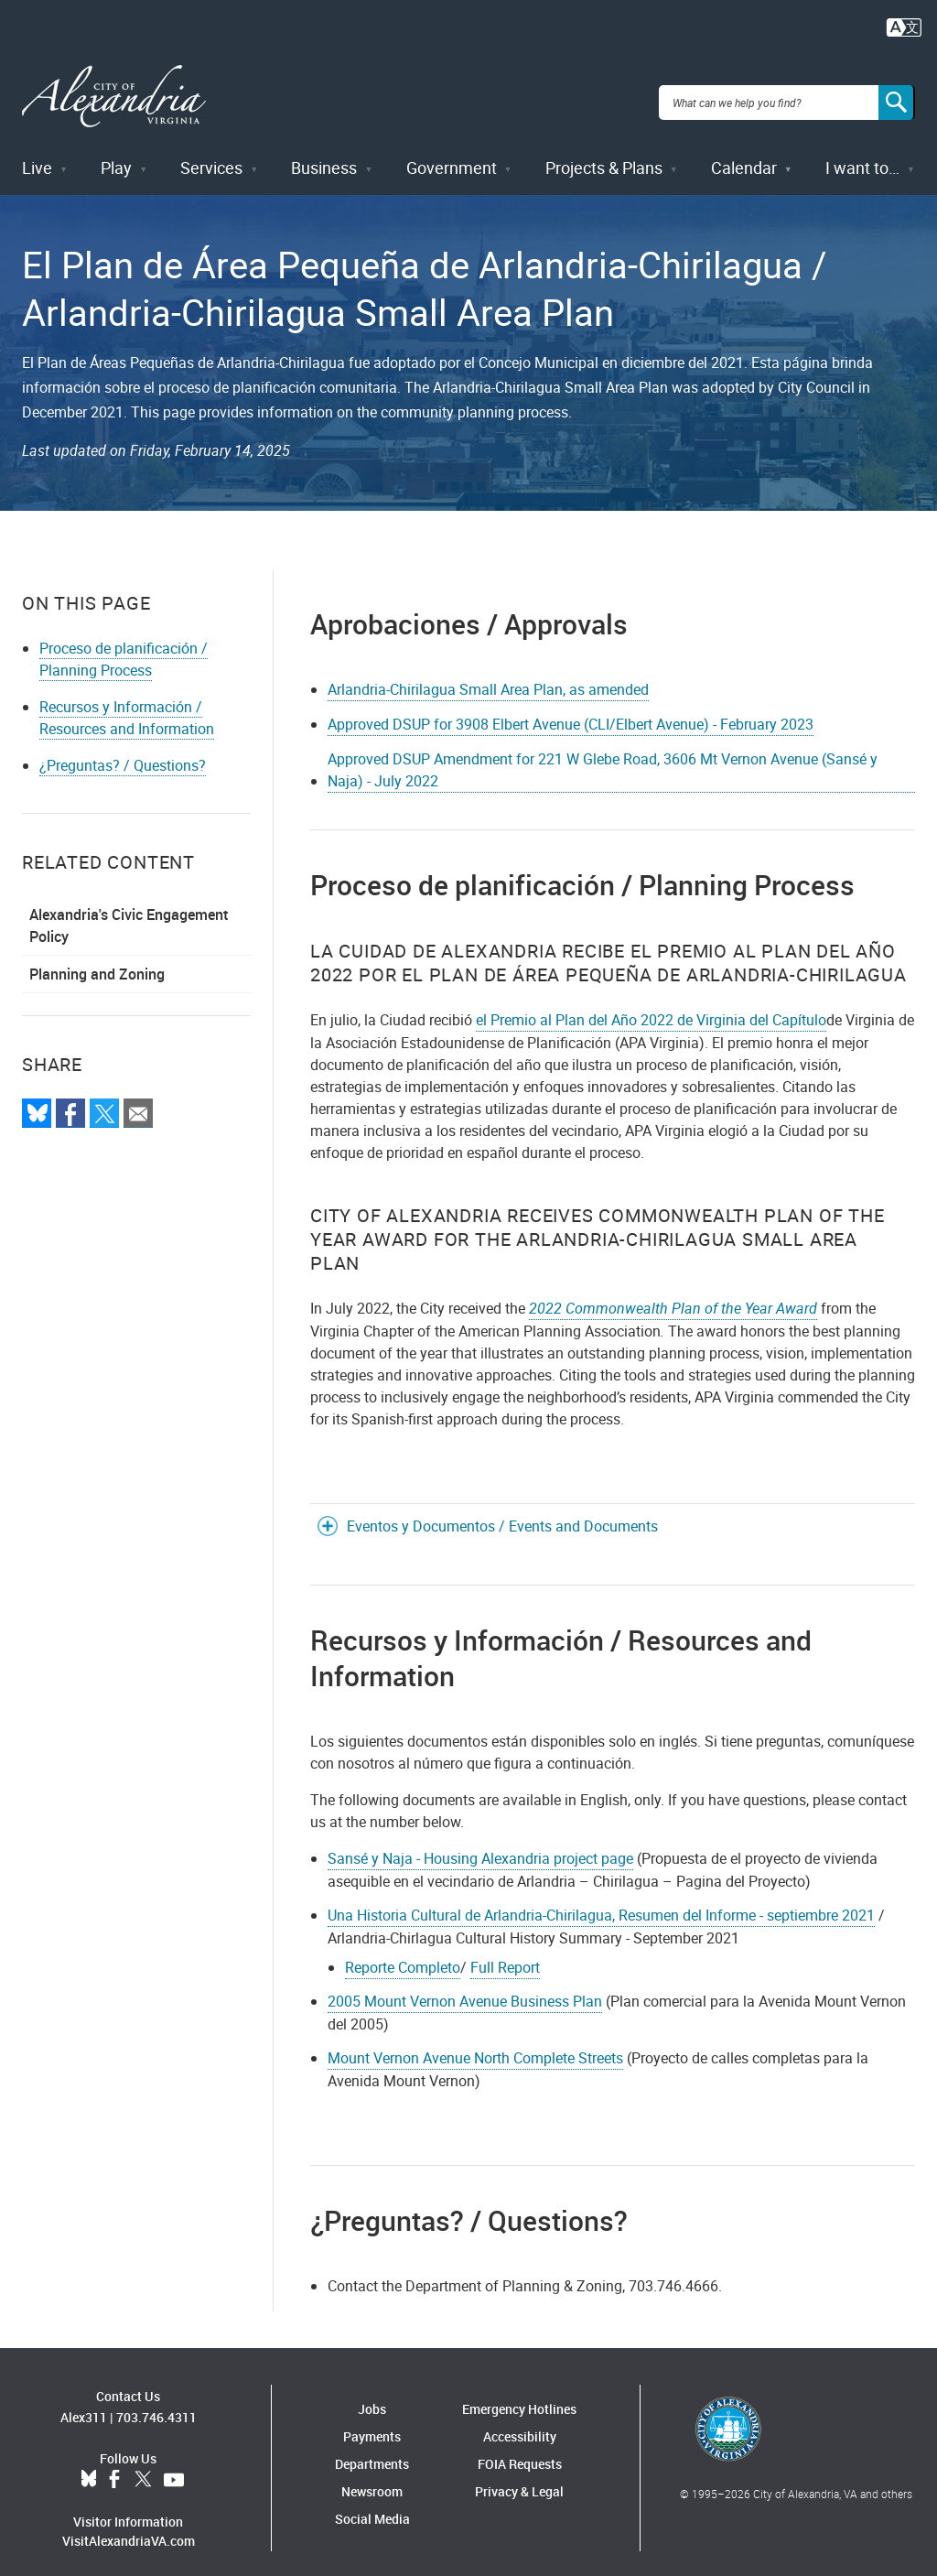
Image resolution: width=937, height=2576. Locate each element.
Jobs (372, 2396)
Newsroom (372, 2478)
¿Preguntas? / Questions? (122, 752)
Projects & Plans (603, 154)
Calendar (744, 154)
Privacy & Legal (519, 2478)
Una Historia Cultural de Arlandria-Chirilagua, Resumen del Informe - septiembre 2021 (601, 1901)
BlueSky (88, 2466)
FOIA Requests (520, 2451)
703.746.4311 (156, 2403)
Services (211, 154)
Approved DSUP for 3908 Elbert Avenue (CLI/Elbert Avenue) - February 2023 (570, 710)
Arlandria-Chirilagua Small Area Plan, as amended (488, 676)
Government (451, 154)
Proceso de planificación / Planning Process (123, 646)
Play (116, 154)
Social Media (372, 2506)
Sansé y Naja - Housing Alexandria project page (480, 1845)
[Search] (896, 95)
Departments (372, 2451)
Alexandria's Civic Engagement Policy (129, 913)
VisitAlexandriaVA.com (128, 2527)
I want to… (862, 154)
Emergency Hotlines (519, 2396)
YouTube (174, 2466)
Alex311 (83, 2403)
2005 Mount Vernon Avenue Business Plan (465, 1988)
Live (37, 154)
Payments (372, 2423)
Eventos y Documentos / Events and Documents (502, 1512)
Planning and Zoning (97, 961)
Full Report (505, 1953)
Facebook (114, 2466)
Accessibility (519, 2423)
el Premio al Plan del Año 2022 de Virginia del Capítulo (651, 1006)
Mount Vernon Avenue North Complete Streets (475, 2045)
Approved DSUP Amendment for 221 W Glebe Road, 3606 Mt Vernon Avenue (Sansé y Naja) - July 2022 (603, 756)
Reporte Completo (402, 1953)
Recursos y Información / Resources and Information (126, 705)
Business (324, 154)
